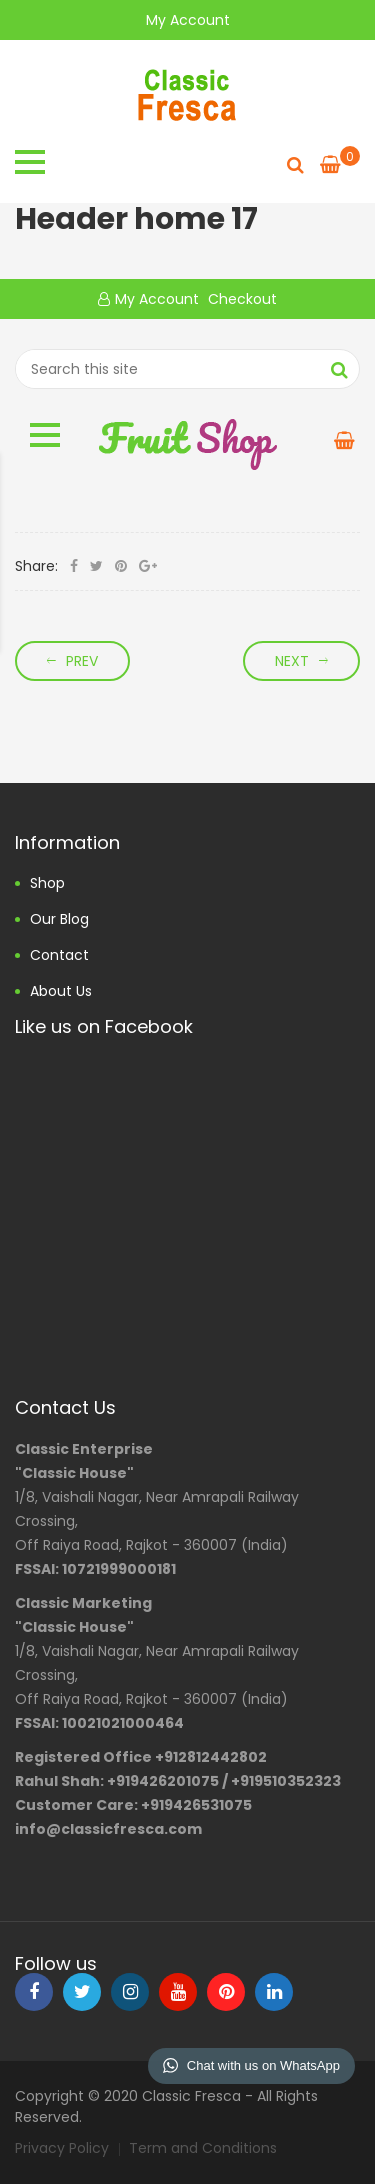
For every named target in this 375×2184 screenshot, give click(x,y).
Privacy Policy (62, 2148)
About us (61, 991)
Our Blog (59, 919)
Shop (47, 883)
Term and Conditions (203, 2148)
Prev (82, 661)
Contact (59, 955)
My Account (188, 20)
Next (292, 661)
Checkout (240, 299)
